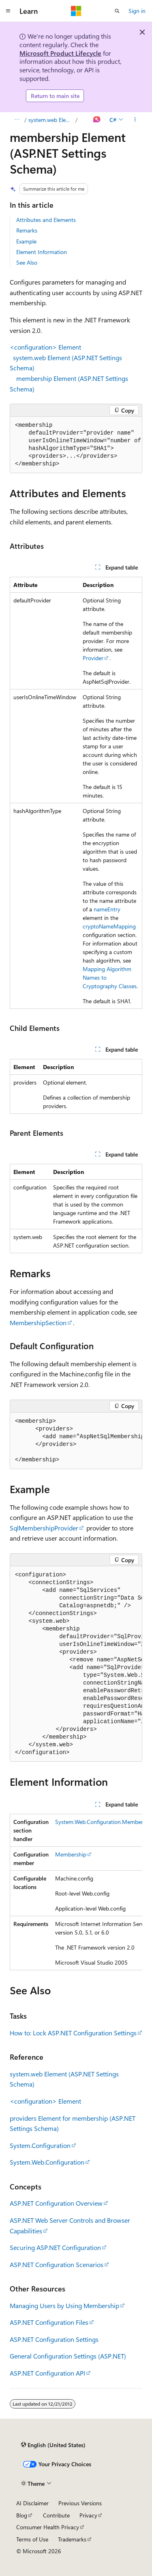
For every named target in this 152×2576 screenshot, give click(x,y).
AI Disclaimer (32, 2503)
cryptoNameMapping (109, 926)
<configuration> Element (45, 347)
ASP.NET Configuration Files (49, 2322)
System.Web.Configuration (47, 2162)
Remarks (26, 230)
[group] (76, 445)
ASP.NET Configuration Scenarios (56, 2264)
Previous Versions (80, 2503)
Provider (93, 658)
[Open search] (117, 11)
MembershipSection (38, 1322)
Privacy (88, 2515)
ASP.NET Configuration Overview (56, 2203)
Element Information (41, 252)
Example (26, 241)
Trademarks (72, 2539)
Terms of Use (32, 2539)
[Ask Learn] (97, 119)
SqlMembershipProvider (44, 1528)
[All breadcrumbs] (17, 119)
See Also (26, 262)
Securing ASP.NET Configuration (55, 2247)
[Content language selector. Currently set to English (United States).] (53, 2445)
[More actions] (135, 119)
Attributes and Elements (46, 220)
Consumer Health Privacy (47, 2527)
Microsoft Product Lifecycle (60, 53)
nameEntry (107, 909)
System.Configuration (40, 2145)
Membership (70, 1854)
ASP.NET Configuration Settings (54, 2339)
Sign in (137, 11)
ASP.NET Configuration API (47, 2373)
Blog (21, 2515)
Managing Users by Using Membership (64, 2305)
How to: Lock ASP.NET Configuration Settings (73, 2032)
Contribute (56, 2515)
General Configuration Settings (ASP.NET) (68, 2356)
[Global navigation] (8, 11)
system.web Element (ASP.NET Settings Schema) (51, 120)
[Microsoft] (76, 11)
